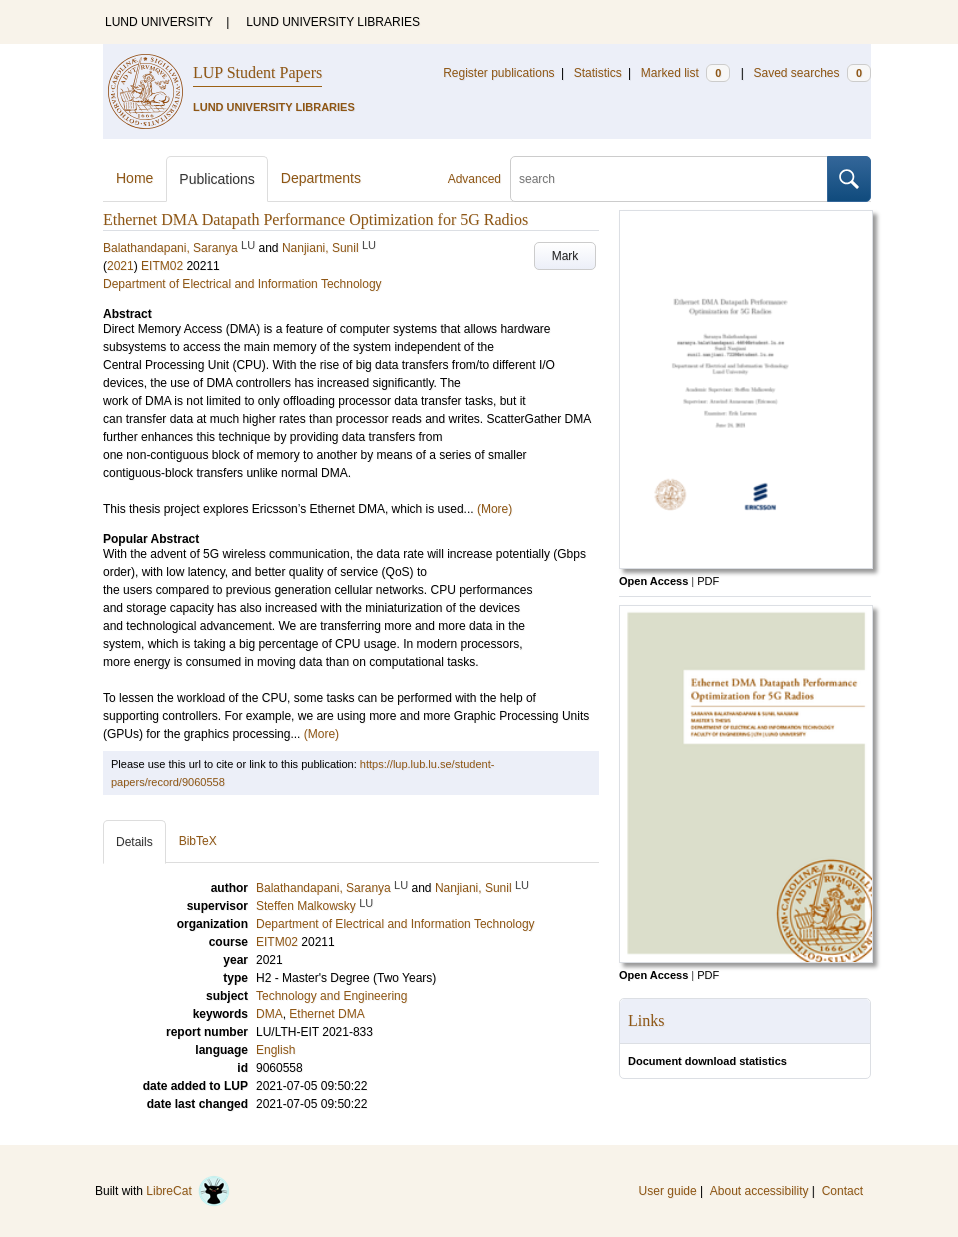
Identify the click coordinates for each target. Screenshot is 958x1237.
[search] (669, 179)
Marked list (685, 73)
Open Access (653, 581)
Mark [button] (565, 256)
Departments (321, 178)
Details (134, 842)
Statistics (598, 73)
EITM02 (162, 266)
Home (134, 178)
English (275, 1050)
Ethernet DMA (326, 1014)
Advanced (474, 179)
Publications (217, 179)
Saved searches (812, 73)
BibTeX (198, 841)
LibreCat (188, 1191)
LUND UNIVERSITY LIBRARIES (333, 22)
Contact (842, 1191)
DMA (269, 1014)
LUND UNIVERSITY (159, 22)
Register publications (498, 73)
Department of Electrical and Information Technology (242, 284)
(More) (494, 509)
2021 (120, 266)
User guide (668, 1191)
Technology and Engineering (331, 996)
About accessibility (759, 1191)
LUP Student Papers (257, 72)
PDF (708, 581)
